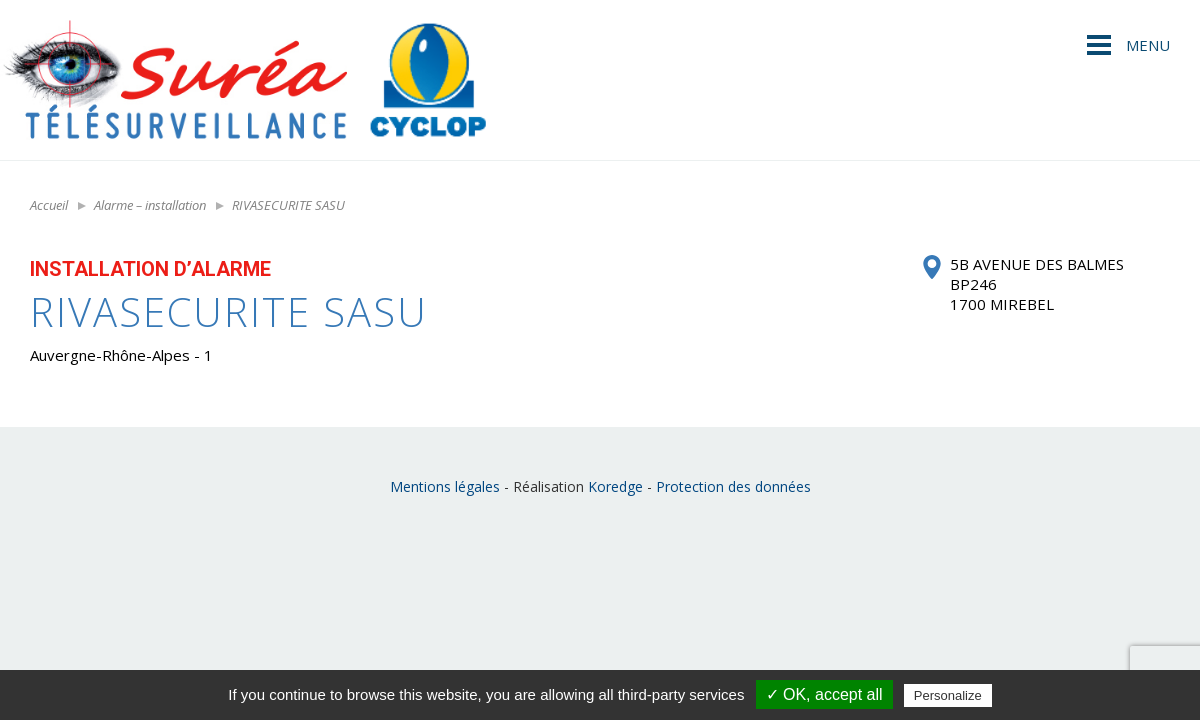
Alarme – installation (150, 205)
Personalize (948, 695)
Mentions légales (445, 486)
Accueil (49, 205)
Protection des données (733, 486)
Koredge (615, 486)
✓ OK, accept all (824, 694)
